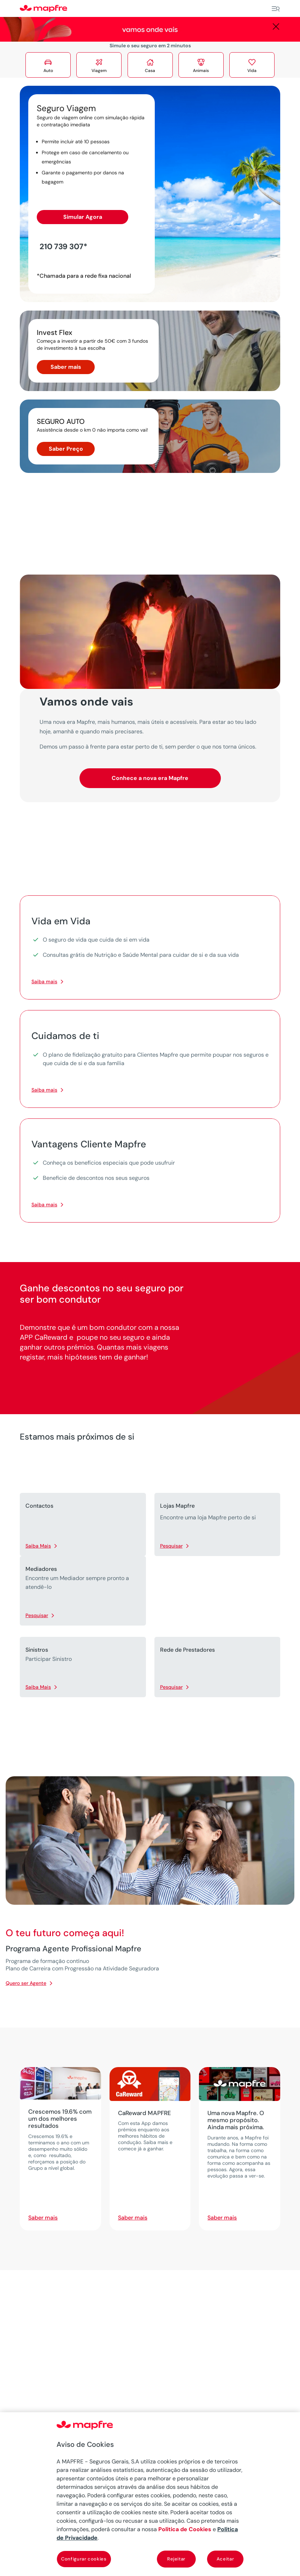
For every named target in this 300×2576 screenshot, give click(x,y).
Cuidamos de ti (65, 1036)
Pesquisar (171, 1546)
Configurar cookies (84, 2559)
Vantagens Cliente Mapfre (88, 1144)
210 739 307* (63, 246)
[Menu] (276, 9)
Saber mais (66, 367)
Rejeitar (176, 2559)
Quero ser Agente (26, 1983)
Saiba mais (44, 981)
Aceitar (225, 2559)
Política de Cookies (184, 2529)
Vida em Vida (60, 921)
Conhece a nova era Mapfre (150, 778)
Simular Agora (82, 217)
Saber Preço (66, 448)
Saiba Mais (38, 1546)
